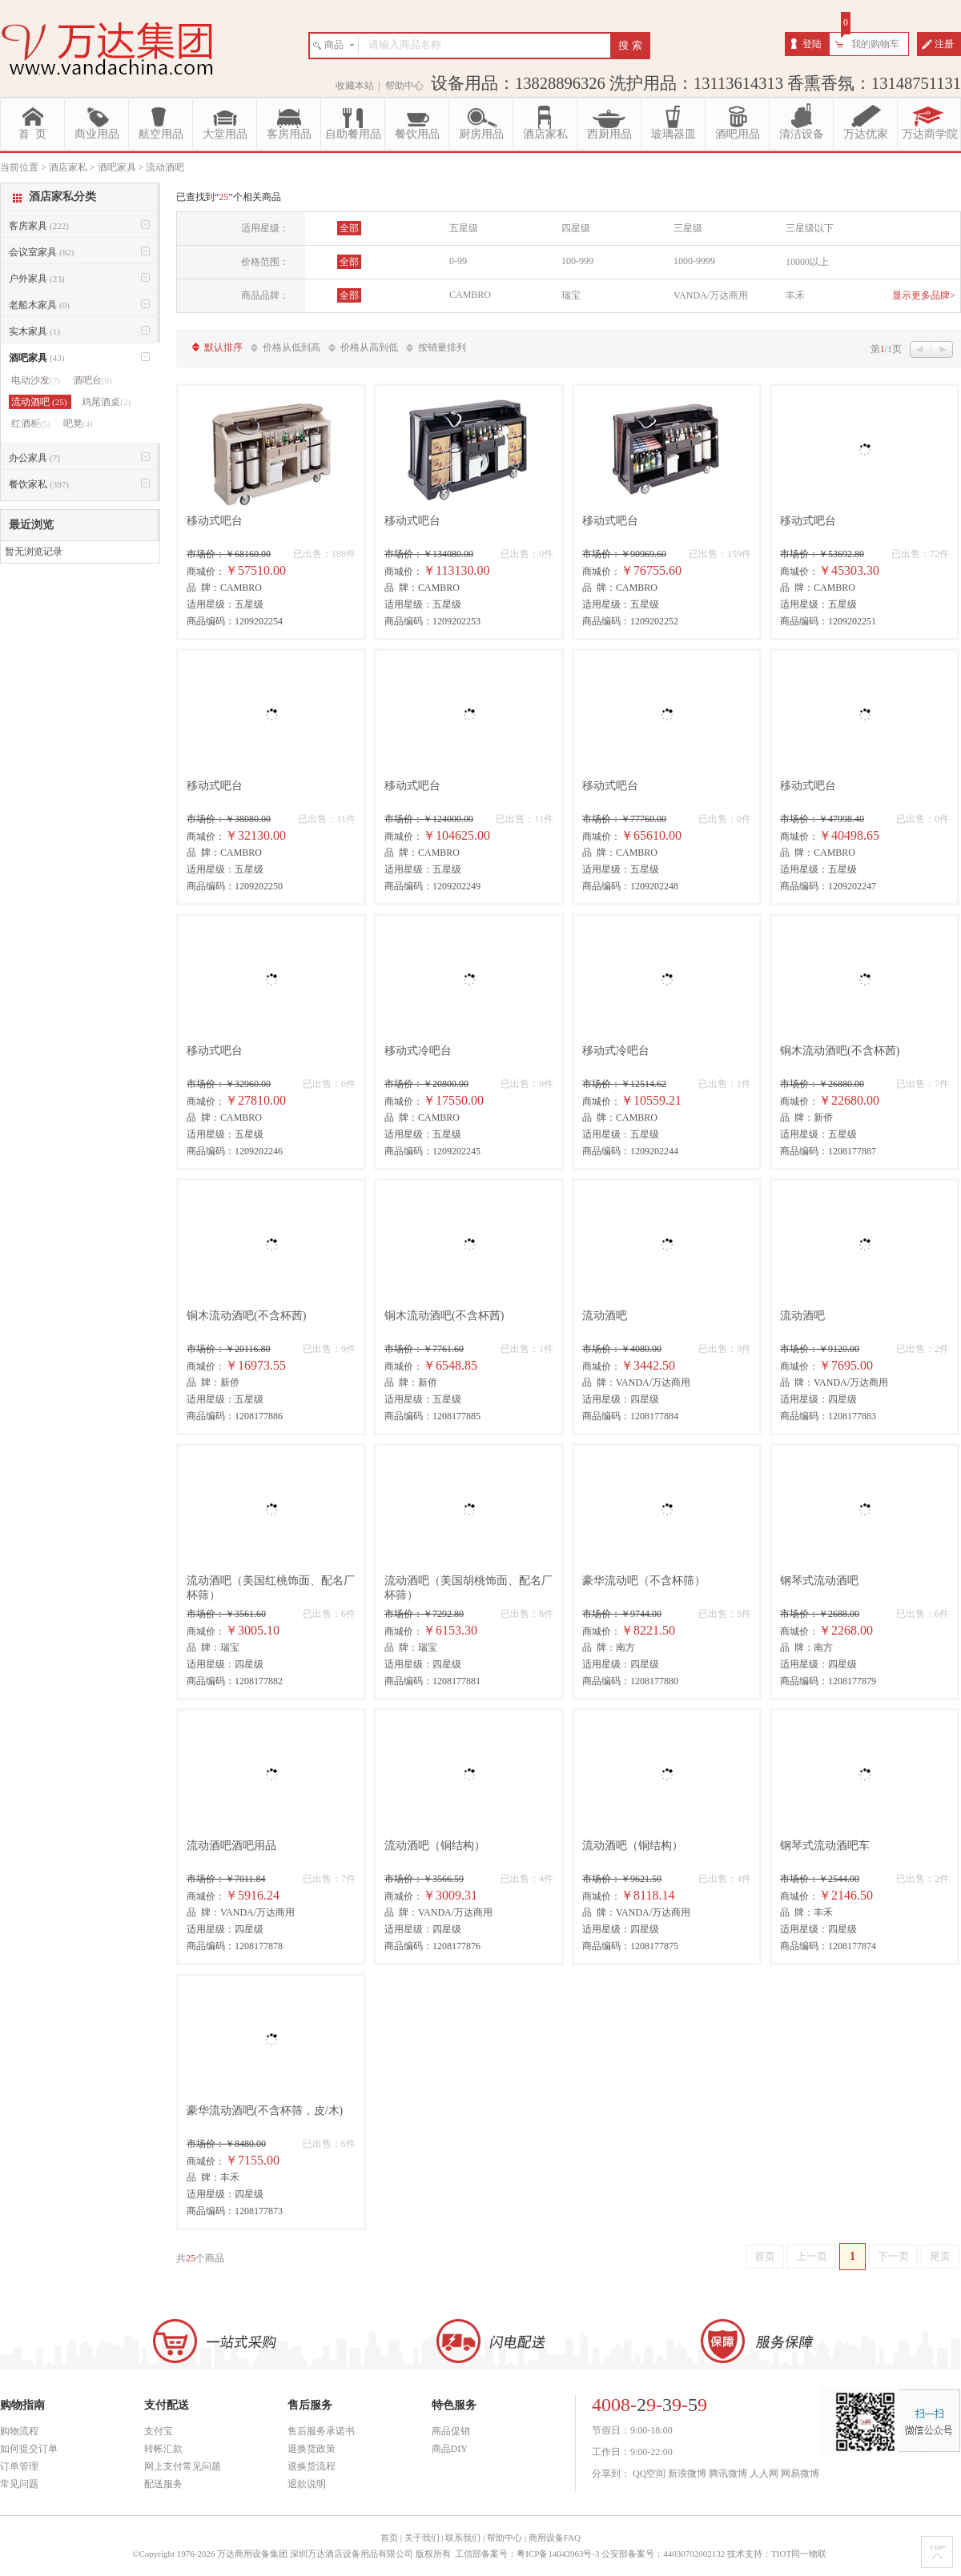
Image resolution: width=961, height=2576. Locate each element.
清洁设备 (801, 134)
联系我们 (462, 2537)
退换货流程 (311, 2466)
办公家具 (34, 457)
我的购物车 (875, 44)
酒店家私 (545, 134)
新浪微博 (687, 2473)
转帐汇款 (163, 2448)
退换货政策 (311, 2448)
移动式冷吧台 (418, 1051)
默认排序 (223, 347)
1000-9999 (694, 261)
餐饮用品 (417, 134)
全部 (349, 228)
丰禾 (795, 295)
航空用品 (161, 134)
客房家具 (39, 225)
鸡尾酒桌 (106, 401)
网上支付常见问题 (182, 2466)
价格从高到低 (369, 347)
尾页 (940, 2256)
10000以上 (807, 261)
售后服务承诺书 (321, 2431)
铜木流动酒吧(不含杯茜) (839, 1051)
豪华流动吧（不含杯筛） (644, 1581)
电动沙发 (35, 380)
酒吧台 (92, 380)
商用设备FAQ (555, 2537)
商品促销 (451, 2431)
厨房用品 (481, 134)
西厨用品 (609, 134)
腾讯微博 (728, 2473)
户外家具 (36, 278)
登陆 (812, 44)
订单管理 (19, 2466)
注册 (944, 44)
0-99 (458, 261)
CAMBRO (470, 294)
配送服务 (163, 2484)
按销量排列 (442, 347)
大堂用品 (225, 134)
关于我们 (422, 2537)
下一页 (893, 2256)
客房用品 (289, 134)
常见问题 (19, 2484)
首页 (764, 2256)
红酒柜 (30, 423)
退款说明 (306, 2484)
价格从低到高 (291, 347)
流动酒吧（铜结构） (434, 1846)
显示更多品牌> (923, 295)
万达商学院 (930, 134)
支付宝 (158, 2431)
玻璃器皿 (673, 134)
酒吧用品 (737, 134)
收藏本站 (355, 85)
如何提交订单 (29, 2448)
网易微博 (800, 2473)
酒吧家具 (36, 357)
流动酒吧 (604, 1316)
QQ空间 (649, 2473)
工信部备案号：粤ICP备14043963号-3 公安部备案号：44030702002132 (590, 2553)
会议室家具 (41, 252)
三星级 (688, 228)
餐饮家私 (39, 484)
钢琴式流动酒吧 (819, 1581)
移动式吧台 (215, 521)
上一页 (811, 2256)
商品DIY (450, 2448)
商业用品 (96, 134)
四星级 (575, 228)
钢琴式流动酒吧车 (825, 1846)
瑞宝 (571, 295)
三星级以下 (810, 228)
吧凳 (78, 423)
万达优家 (865, 134)
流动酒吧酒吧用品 (231, 1846)
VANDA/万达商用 (711, 295)
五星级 (463, 228)
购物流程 (19, 2431)
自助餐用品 (353, 134)
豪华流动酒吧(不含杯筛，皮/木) (265, 2111)
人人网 (764, 2473)
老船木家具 (39, 305)
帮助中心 (404, 85)
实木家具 (34, 331)
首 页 (32, 134)
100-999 (577, 261)
